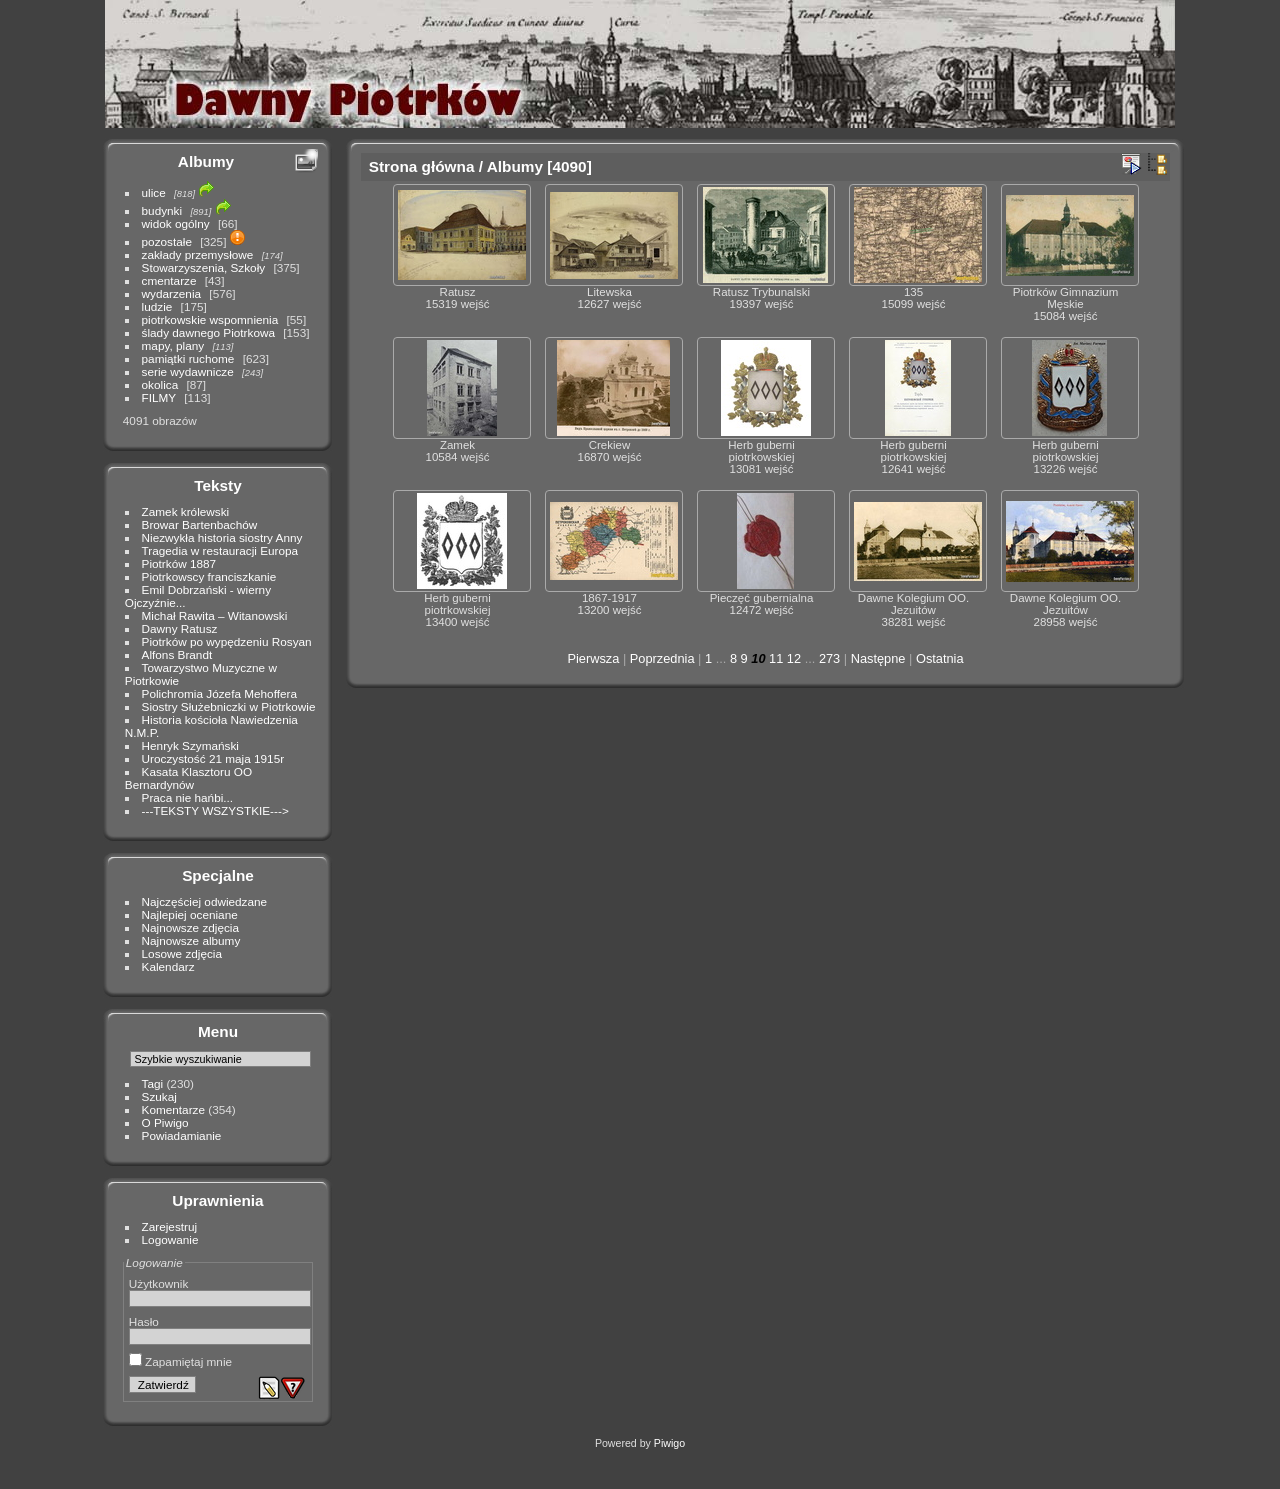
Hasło (144, 1321)
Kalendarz (168, 966)
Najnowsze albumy (191, 940)
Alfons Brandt (177, 654)
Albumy (206, 161)
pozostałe (167, 241)
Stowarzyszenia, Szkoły (204, 267)
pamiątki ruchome (188, 358)
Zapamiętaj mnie (180, 1361)
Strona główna (422, 166)
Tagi (153, 1083)
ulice (154, 192)
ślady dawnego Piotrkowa (208, 332)
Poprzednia (662, 658)
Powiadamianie (182, 1135)
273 (829, 658)
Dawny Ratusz (180, 628)
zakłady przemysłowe (198, 254)
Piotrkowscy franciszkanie (209, 576)
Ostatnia (940, 658)
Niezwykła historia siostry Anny (222, 537)
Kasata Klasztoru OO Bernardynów (188, 778)
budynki (162, 210)
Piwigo (669, 1443)
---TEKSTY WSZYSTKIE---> (215, 810)
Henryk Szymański (190, 745)
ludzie (157, 306)
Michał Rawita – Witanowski (215, 615)
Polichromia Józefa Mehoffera (219, 693)
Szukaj (159, 1096)
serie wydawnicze (188, 371)
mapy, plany (173, 345)
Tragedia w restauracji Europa (220, 550)
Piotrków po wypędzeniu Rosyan (227, 641)
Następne (878, 658)
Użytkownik (159, 1283)
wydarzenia (172, 293)
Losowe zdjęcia (182, 953)
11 (776, 658)
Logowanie (170, 1239)
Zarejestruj (170, 1226)
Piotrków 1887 (179, 563)
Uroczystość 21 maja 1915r (213, 758)
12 (794, 658)
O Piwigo (165, 1122)
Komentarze (173, 1109)
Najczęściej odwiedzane (205, 901)
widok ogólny (176, 223)
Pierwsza (593, 658)
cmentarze (169, 280)
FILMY (159, 397)
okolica (160, 384)
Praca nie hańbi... (188, 797)
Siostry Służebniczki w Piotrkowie (229, 706)
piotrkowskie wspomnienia (210, 319)
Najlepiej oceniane (190, 914)
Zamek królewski (186, 511)
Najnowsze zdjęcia (190, 927)
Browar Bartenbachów (200, 524)
